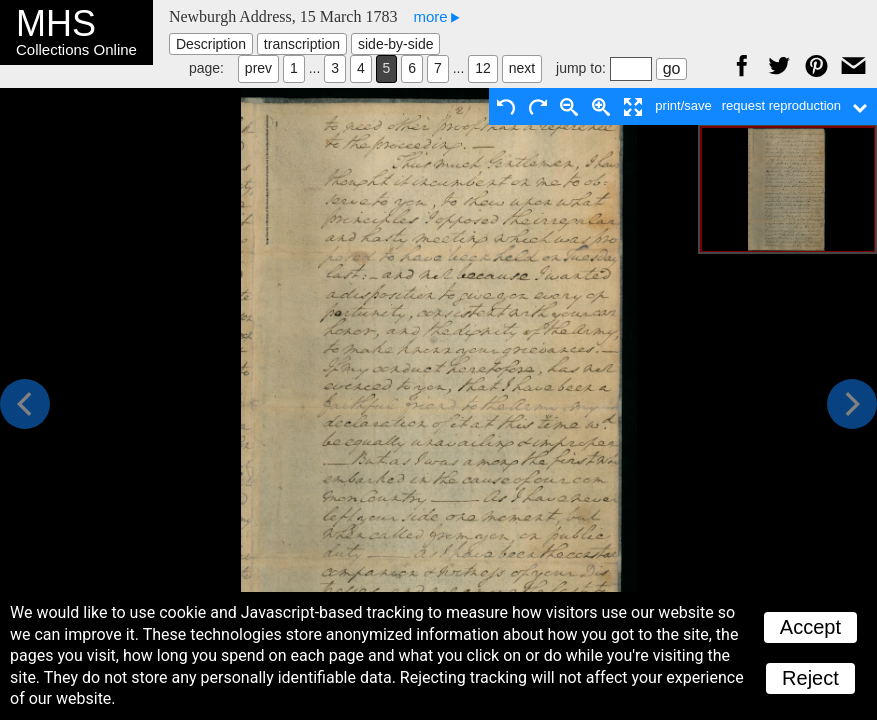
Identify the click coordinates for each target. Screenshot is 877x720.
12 (483, 68)
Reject (810, 678)
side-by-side (395, 44)
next (522, 68)
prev (258, 68)
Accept (810, 627)
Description (211, 44)
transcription (302, 44)
